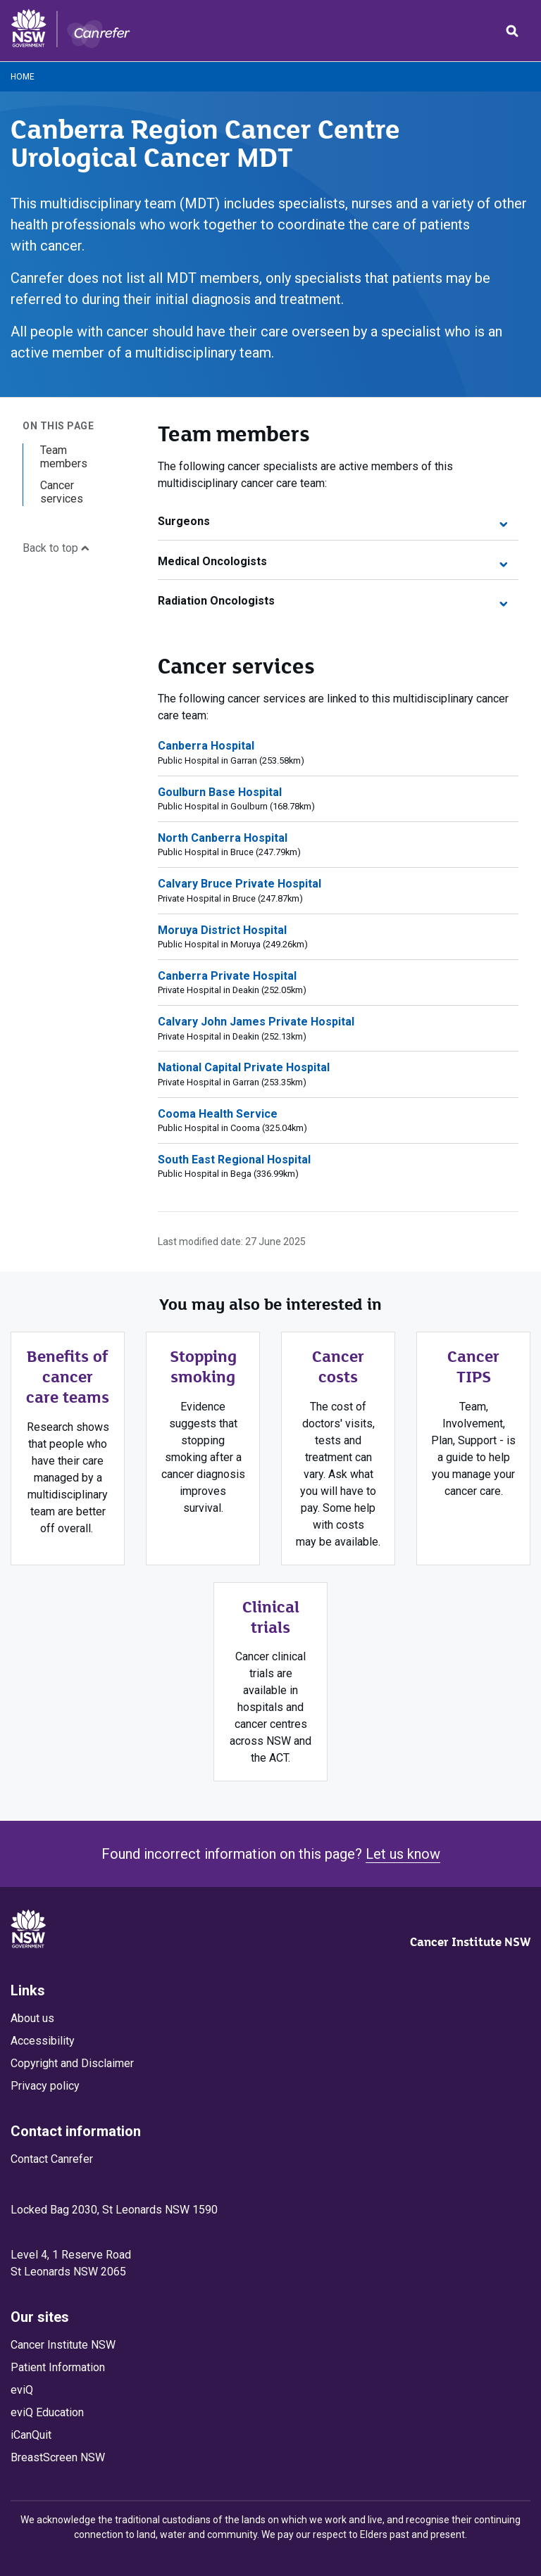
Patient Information (58, 2367)
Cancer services (61, 492)
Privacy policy (45, 2085)
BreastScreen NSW (58, 2457)
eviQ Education (47, 2412)
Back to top (56, 548)
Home (23, 77)
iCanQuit (31, 2435)
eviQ (22, 2390)
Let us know (403, 1853)
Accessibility (43, 2040)
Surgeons (332, 521)
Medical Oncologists (332, 561)
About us (32, 2018)
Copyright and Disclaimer (72, 2063)
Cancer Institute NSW (470, 1942)
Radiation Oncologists (332, 600)
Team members (63, 456)
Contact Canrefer (52, 2159)
